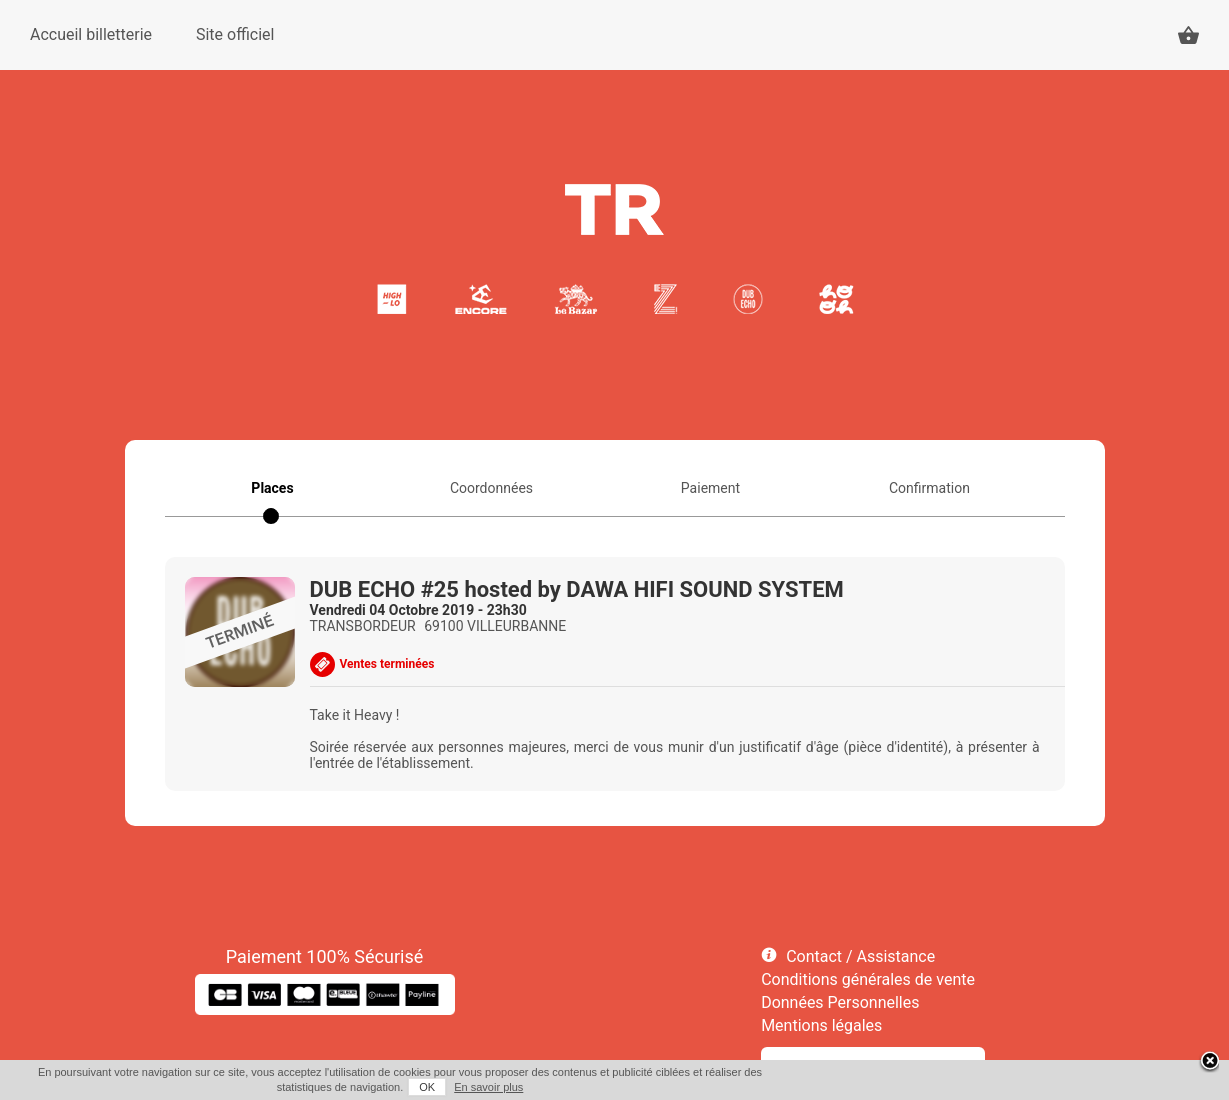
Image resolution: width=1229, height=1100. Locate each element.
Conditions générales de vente (868, 979)
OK (427, 1087)
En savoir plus (488, 1087)
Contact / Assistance (860, 956)
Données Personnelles (840, 1002)
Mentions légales (821, 1025)
